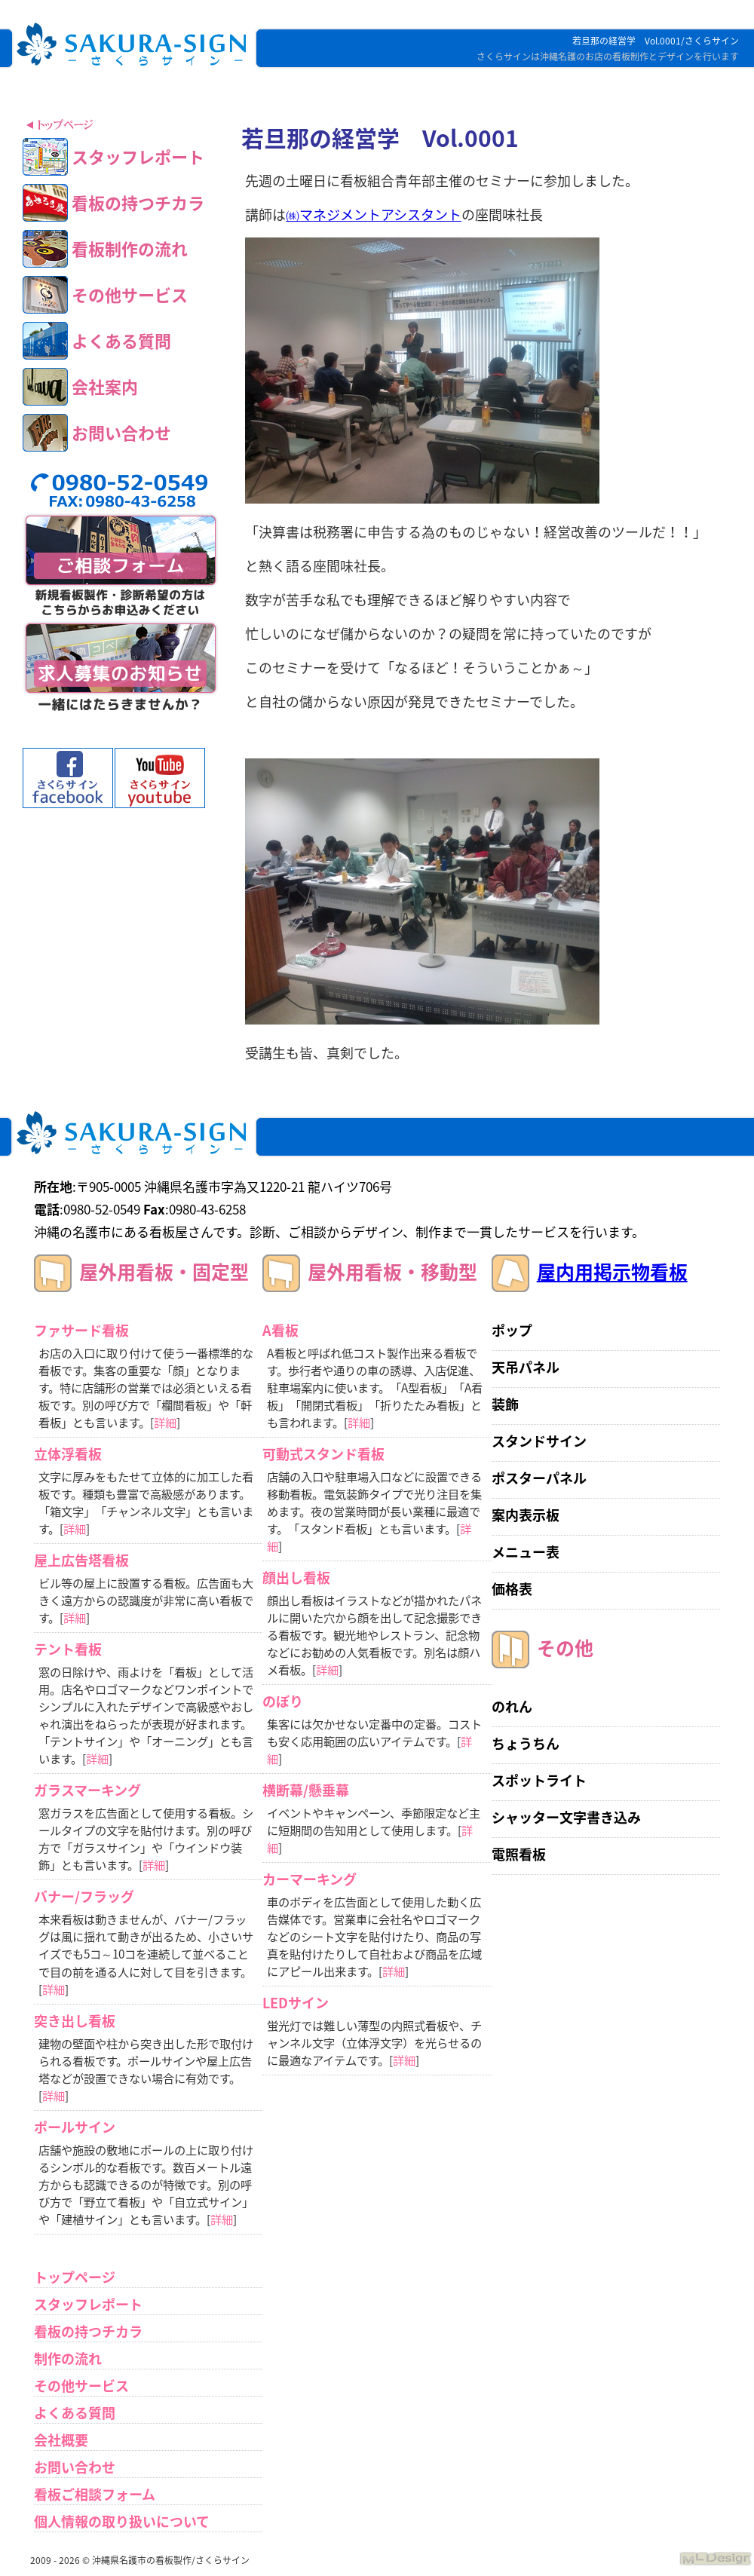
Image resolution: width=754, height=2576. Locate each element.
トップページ (74, 2277)
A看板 (280, 1330)
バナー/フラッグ (84, 1896)
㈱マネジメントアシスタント (373, 214)
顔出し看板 (296, 1577)
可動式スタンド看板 (323, 1454)
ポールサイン (74, 2127)
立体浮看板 (68, 1454)
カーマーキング (309, 1879)
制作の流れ (68, 2358)
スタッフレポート (88, 2304)
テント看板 (68, 1649)
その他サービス (81, 2385)
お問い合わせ (74, 2467)
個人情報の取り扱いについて (122, 2521)
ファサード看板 (81, 1330)
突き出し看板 (74, 2021)
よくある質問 (74, 2413)
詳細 (165, 1422)
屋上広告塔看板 (81, 1560)
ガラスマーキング (87, 1790)
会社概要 (61, 2440)
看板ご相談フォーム (94, 2494)
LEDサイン (295, 2002)
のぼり (282, 1701)
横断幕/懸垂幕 (305, 1790)
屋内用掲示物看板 (612, 1271)
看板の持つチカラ (88, 2331)
